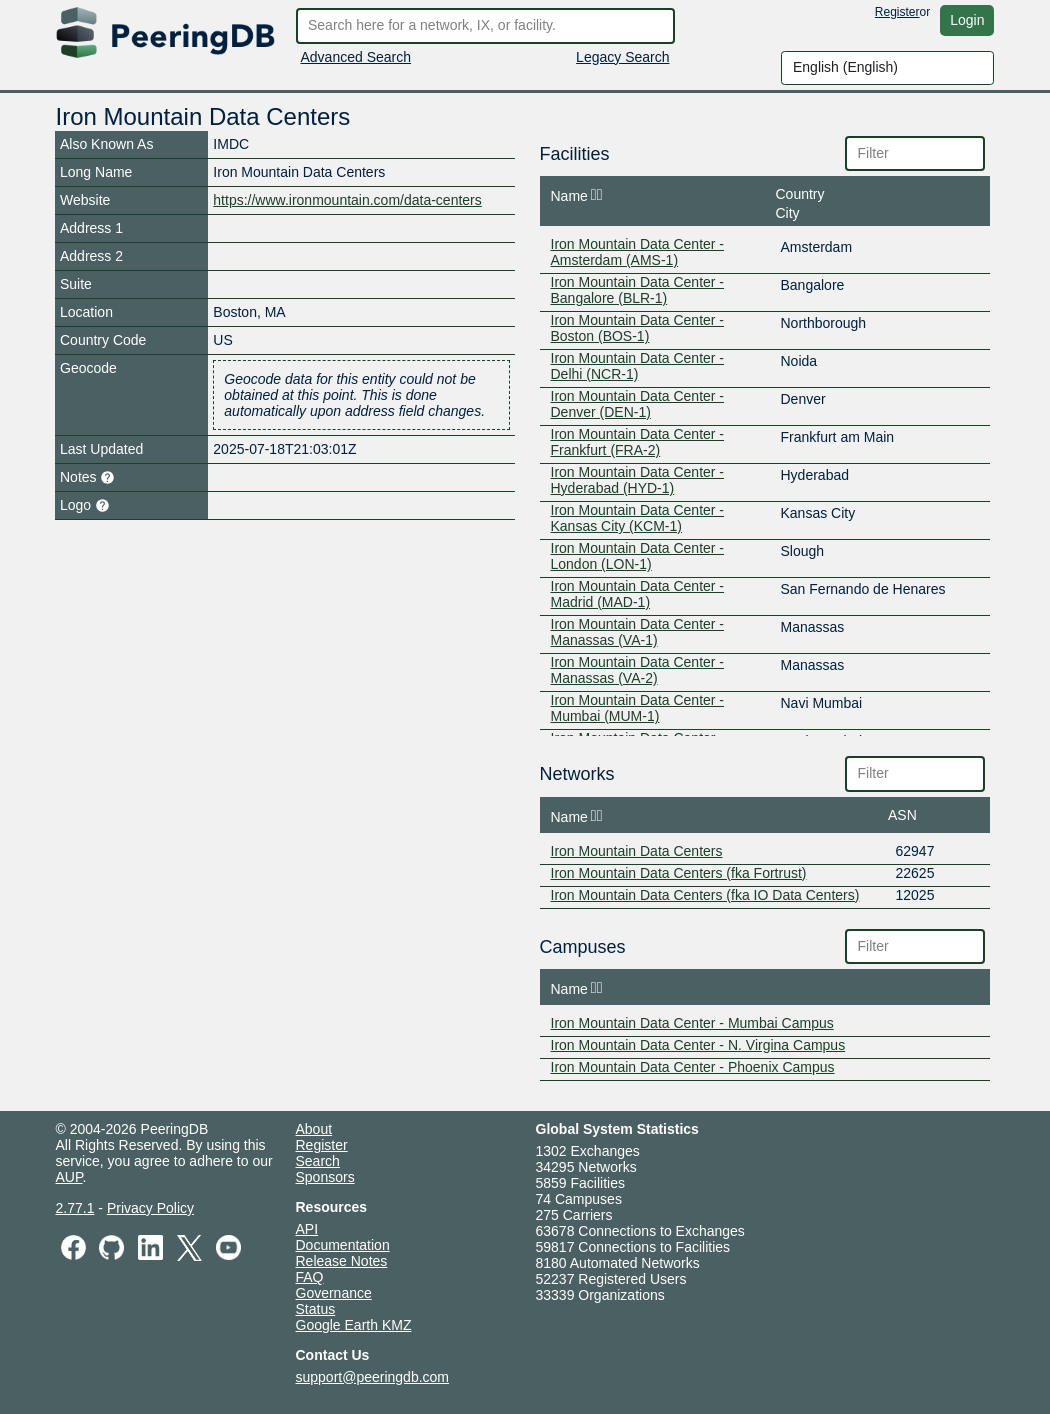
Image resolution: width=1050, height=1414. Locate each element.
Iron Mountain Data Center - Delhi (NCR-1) (638, 366)
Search (318, 1161)
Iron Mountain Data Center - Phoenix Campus (693, 1067)
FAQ (310, 1277)
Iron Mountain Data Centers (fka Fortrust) (679, 873)
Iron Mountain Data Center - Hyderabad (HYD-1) (638, 480)
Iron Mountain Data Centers (637, 851)
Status (316, 1309)
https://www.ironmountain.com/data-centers (347, 200)
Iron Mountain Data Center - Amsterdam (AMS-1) (638, 252)
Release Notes (342, 1261)
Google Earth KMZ (354, 1325)
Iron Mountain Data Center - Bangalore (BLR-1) (638, 290)
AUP (69, 1177)
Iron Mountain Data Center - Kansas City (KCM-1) (638, 518)
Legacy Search (622, 57)
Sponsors (325, 1177)
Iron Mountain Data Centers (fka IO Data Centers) (705, 895)
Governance (334, 1293)
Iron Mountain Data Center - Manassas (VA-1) (638, 632)
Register (897, 12)
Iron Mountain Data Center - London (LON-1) (638, 556)
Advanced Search (356, 57)
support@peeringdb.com (373, 1377)
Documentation (343, 1245)
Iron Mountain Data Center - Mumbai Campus (692, 1023)
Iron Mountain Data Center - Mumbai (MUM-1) (638, 708)
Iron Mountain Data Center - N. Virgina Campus (698, 1045)
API (307, 1229)
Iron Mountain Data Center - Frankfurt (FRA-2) (638, 442)
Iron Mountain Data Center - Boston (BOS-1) (638, 328)
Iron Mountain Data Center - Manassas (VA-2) (638, 670)
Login (967, 20)
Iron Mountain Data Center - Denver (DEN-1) (638, 404)
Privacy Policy (150, 1208)
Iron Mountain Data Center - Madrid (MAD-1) (638, 594)
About (314, 1129)
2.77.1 (75, 1208)
